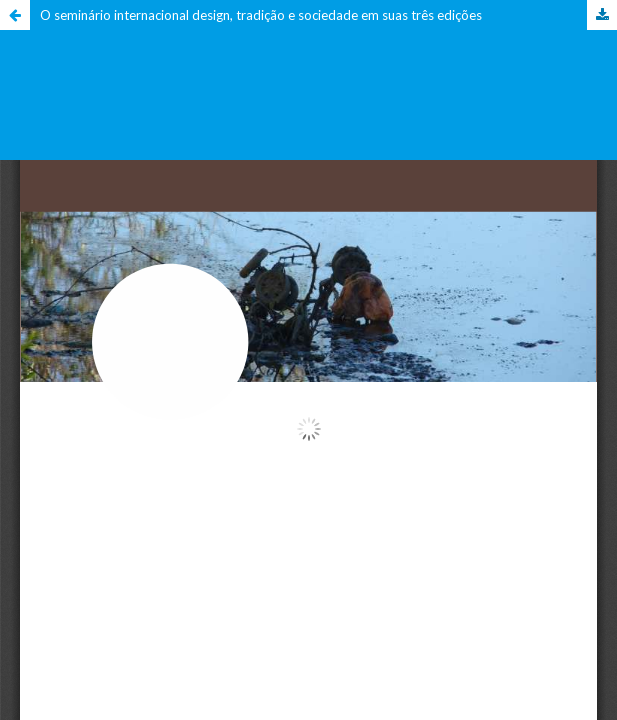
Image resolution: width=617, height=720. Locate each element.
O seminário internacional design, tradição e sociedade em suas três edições (261, 15)
